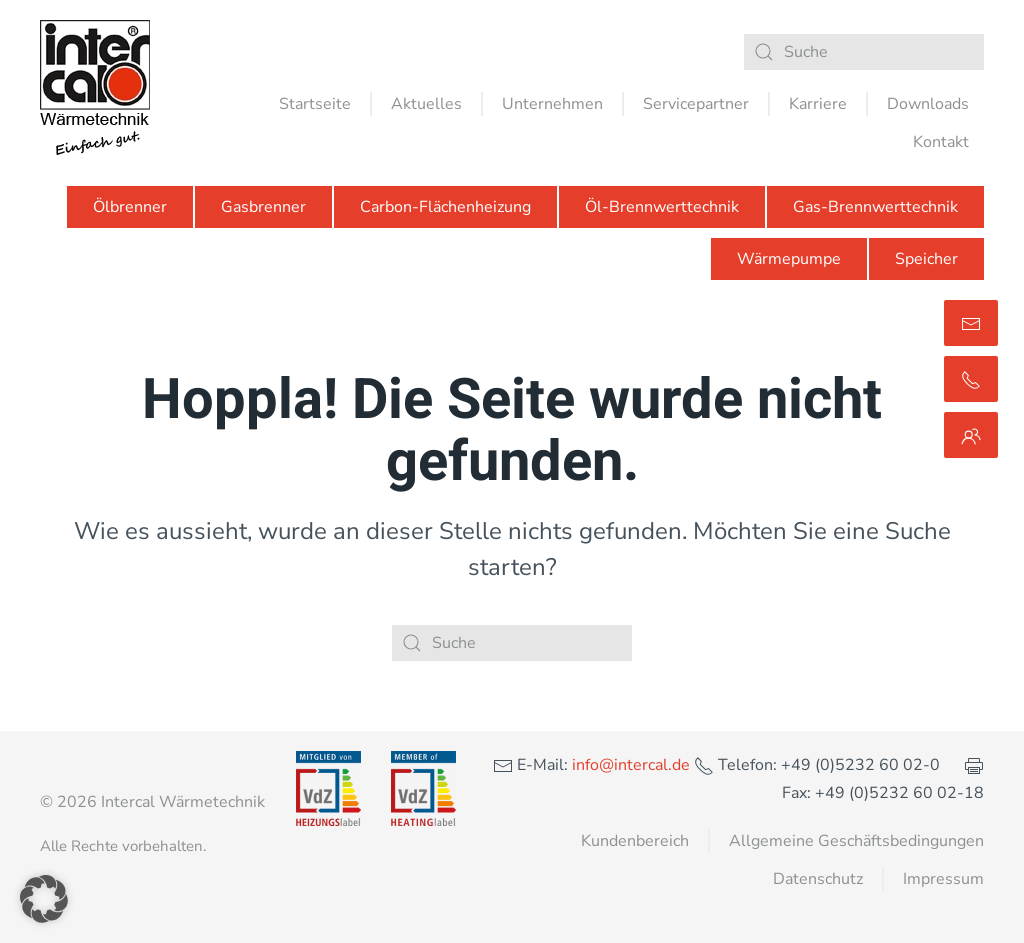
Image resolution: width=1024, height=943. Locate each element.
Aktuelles (426, 104)
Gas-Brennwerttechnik (875, 207)
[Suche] (864, 52)
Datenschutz (818, 879)
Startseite (315, 104)
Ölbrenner (130, 207)
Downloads (928, 104)
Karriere (818, 104)
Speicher (926, 259)
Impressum (943, 879)
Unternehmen (552, 104)
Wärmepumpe (789, 259)
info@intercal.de (629, 765)
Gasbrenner (263, 207)
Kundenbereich (635, 841)
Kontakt (941, 142)
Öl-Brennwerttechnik (662, 207)
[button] (44, 899)
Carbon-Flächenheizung (445, 207)
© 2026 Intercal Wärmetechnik (152, 802)
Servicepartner (696, 104)
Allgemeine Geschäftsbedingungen (856, 841)
